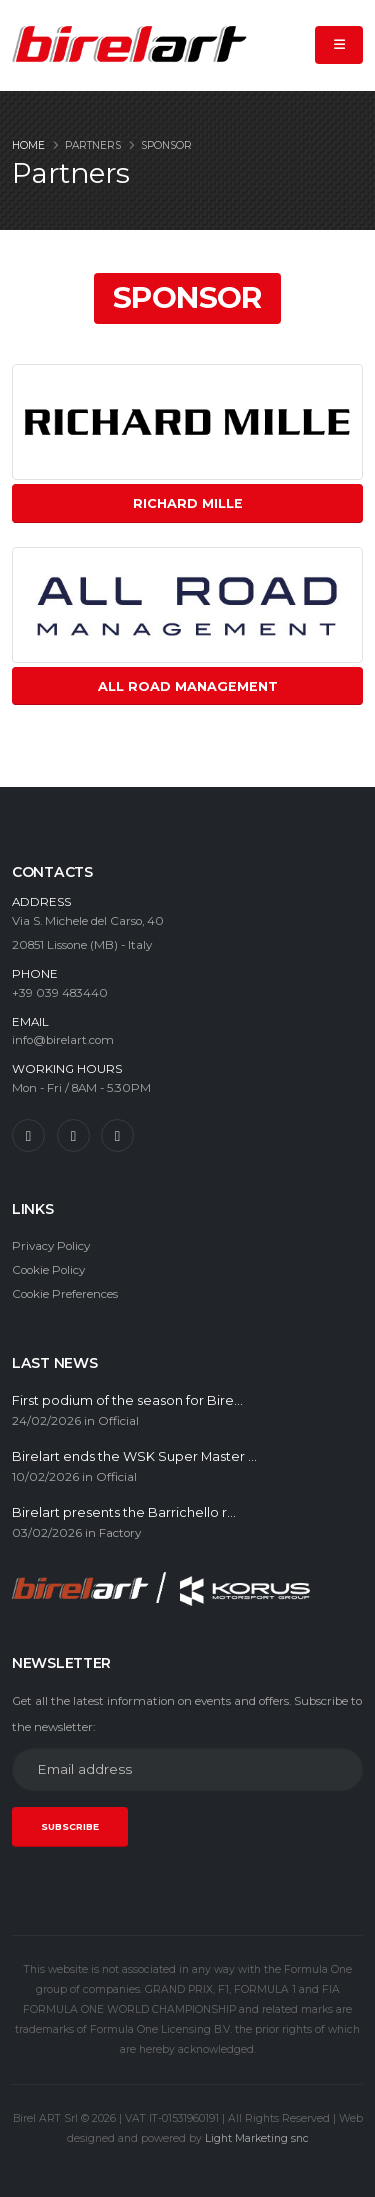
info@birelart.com (63, 1040)
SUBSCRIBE (70, 1826)
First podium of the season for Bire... (127, 1400)
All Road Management (188, 686)
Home (28, 145)
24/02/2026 (46, 1421)
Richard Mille (188, 503)
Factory (120, 1533)
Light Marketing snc (257, 2138)
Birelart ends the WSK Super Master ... (134, 1456)
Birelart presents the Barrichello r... (124, 1512)
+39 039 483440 (60, 993)
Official (118, 1421)
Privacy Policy (51, 1246)
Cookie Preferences (65, 1294)
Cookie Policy (48, 1270)
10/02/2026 (45, 1477)
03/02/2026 (47, 1533)
